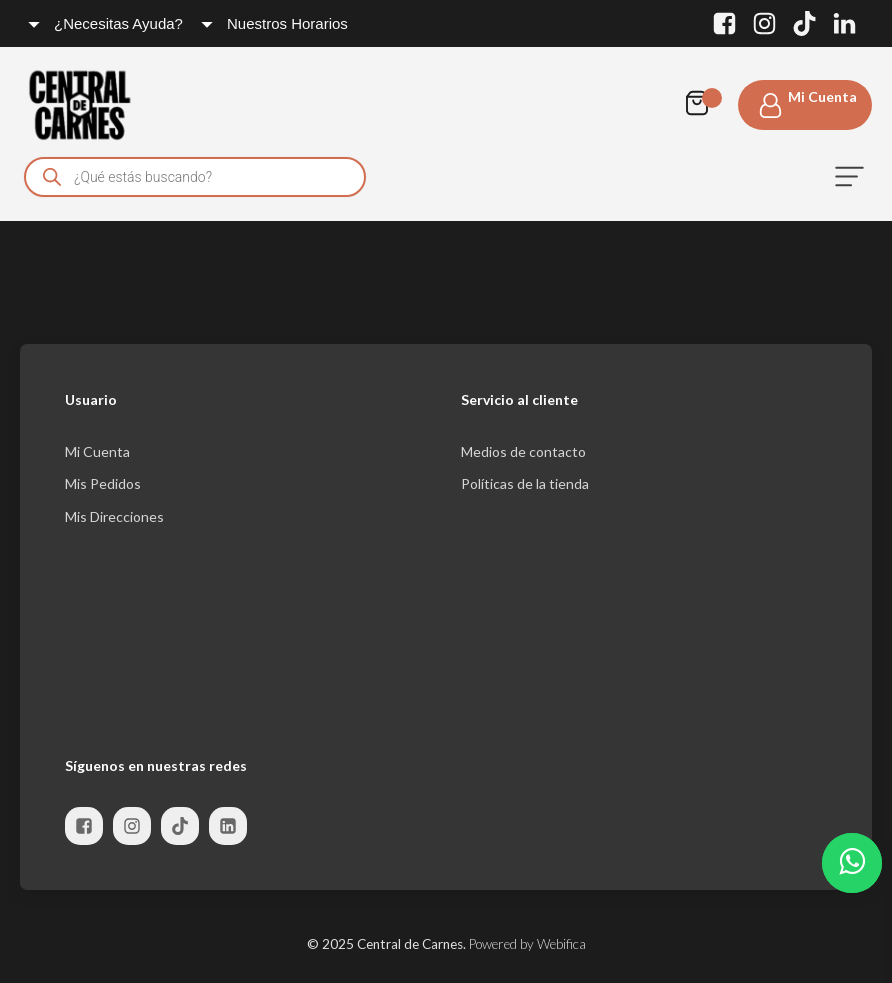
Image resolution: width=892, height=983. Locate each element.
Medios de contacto (523, 451)
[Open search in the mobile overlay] (195, 177)
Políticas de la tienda (525, 483)
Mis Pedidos (103, 483)
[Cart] (702, 105)
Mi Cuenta (97, 451)
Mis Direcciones (114, 516)
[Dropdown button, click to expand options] (106, 23)
